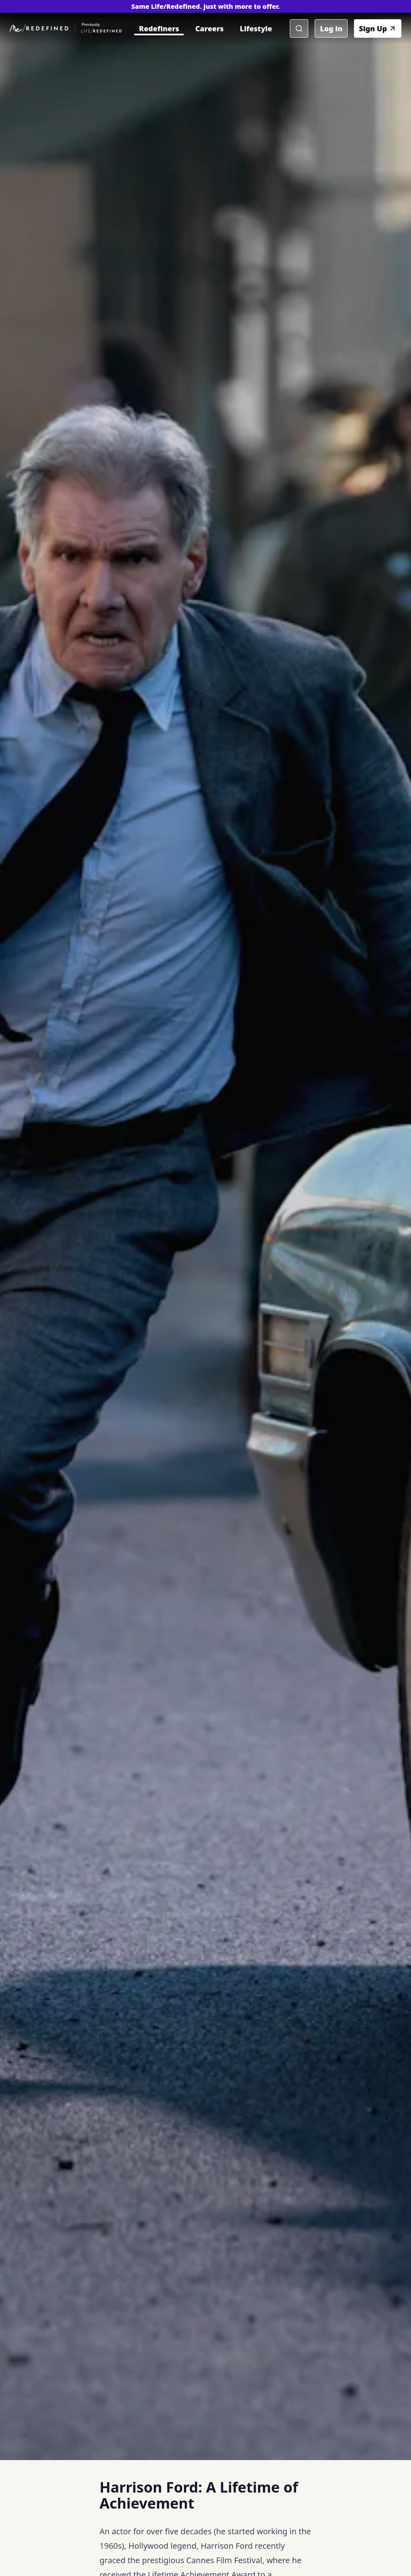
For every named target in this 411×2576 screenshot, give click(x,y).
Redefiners (159, 28)
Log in (331, 28)
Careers (209, 28)
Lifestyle (256, 28)
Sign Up (378, 28)
